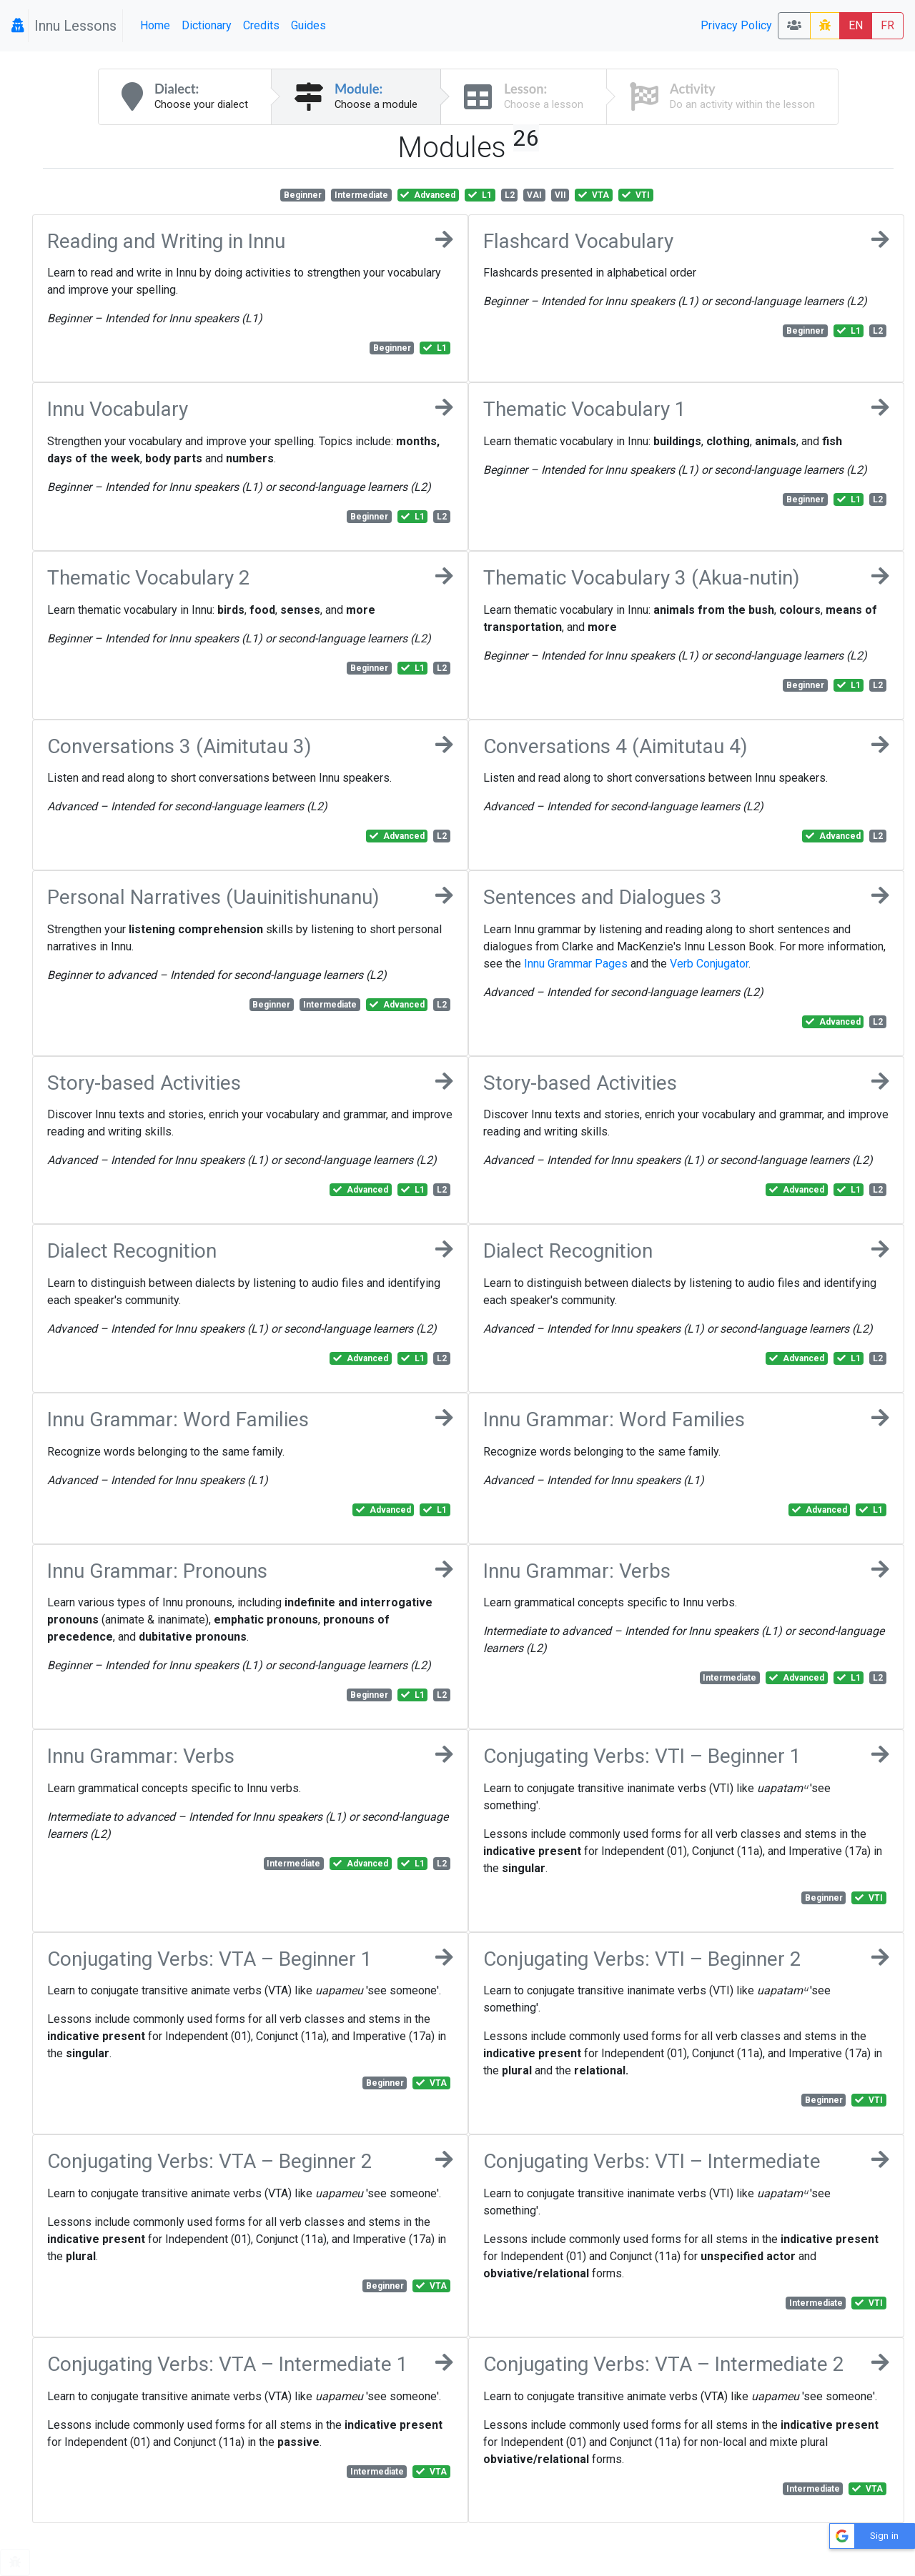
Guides (308, 25)
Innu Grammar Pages (576, 963)
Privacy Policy (736, 25)
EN (856, 25)
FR (887, 25)
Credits (261, 25)
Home (155, 25)
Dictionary (207, 25)
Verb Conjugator (709, 963)
